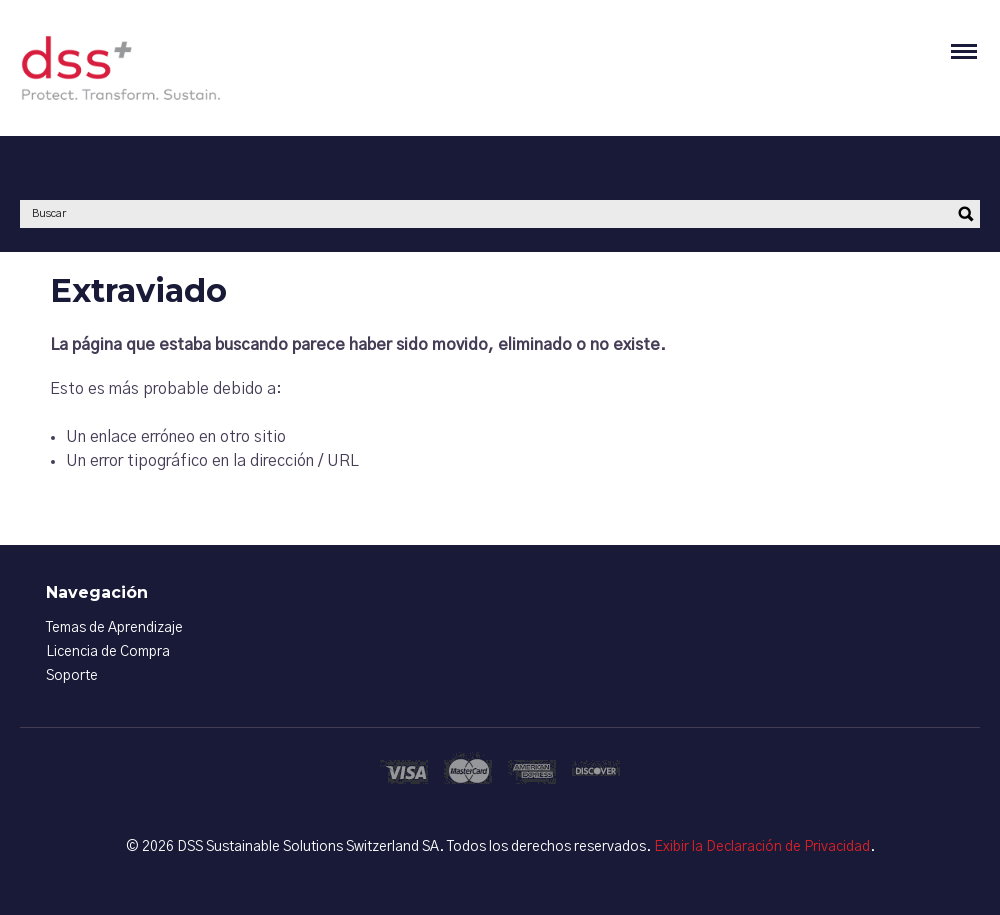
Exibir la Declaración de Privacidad (762, 847)
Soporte (72, 676)
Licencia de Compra (108, 652)
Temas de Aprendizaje (114, 628)
